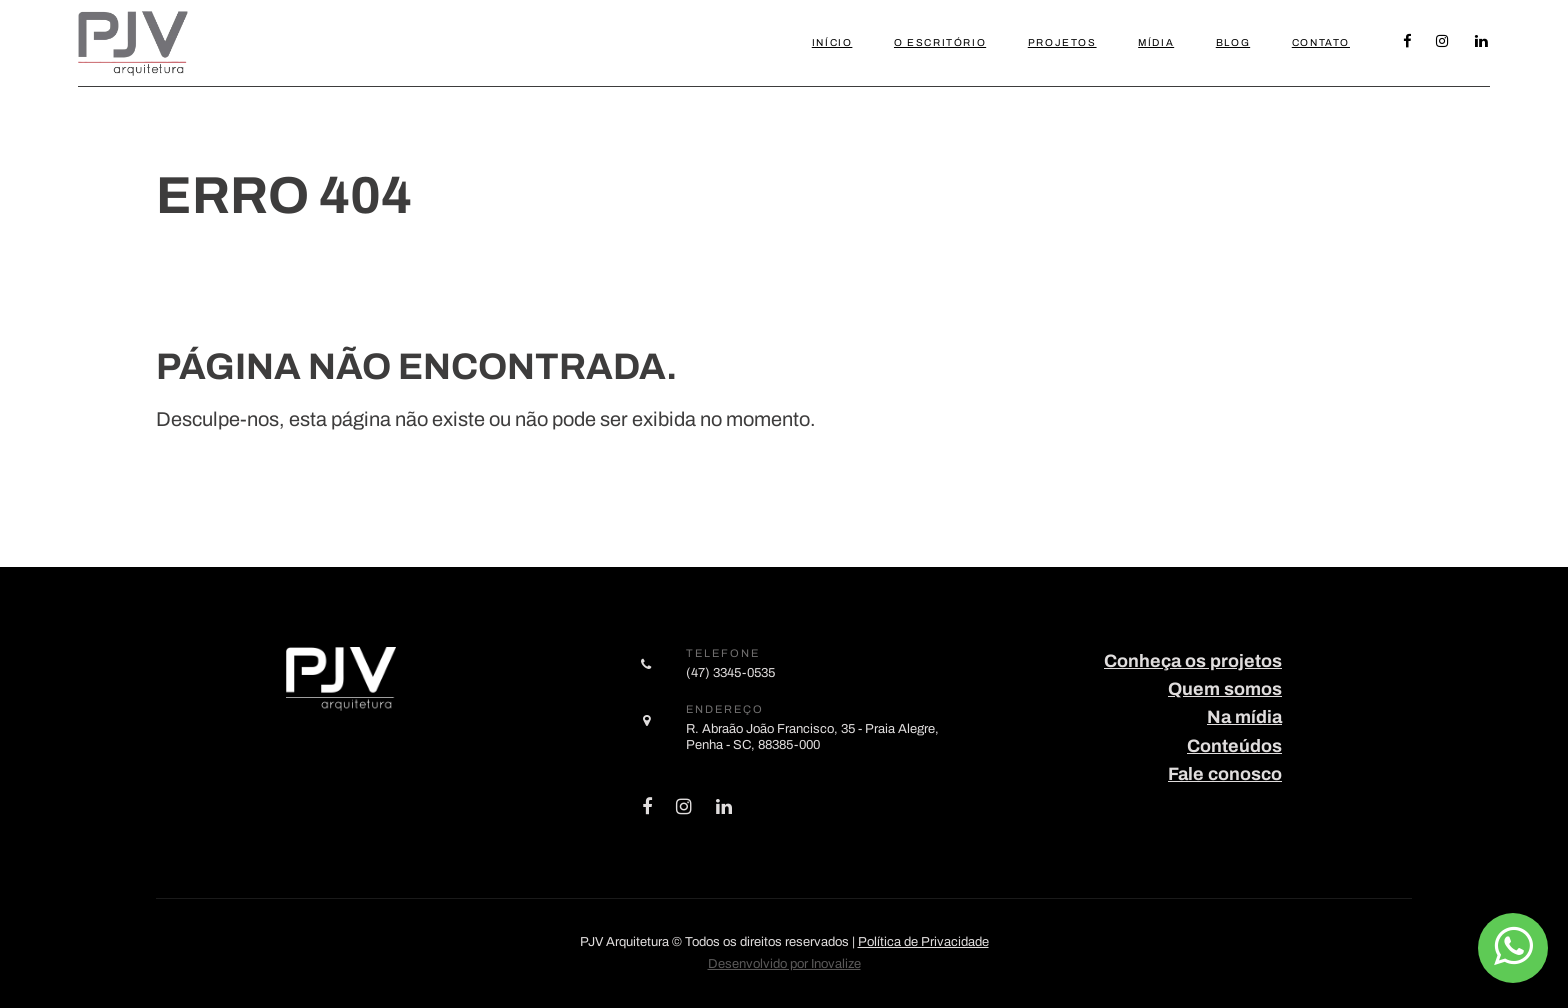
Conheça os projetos (1193, 661)
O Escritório (940, 42)
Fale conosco (1225, 774)
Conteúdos (1234, 746)
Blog (1233, 42)
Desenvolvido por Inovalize (784, 964)
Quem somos (1225, 689)
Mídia (1156, 42)
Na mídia (1244, 717)
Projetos (1062, 42)
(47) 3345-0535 (730, 672)
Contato (1321, 42)
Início (832, 42)
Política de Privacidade (923, 942)
